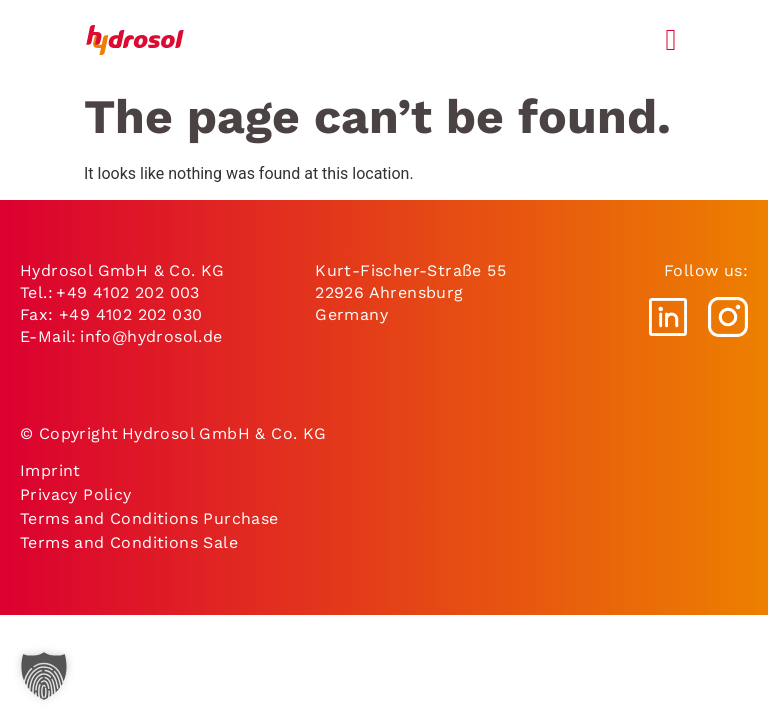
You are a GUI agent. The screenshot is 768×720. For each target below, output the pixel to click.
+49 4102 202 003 (127, 292)
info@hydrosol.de (150, 336)
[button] (44, 676)
